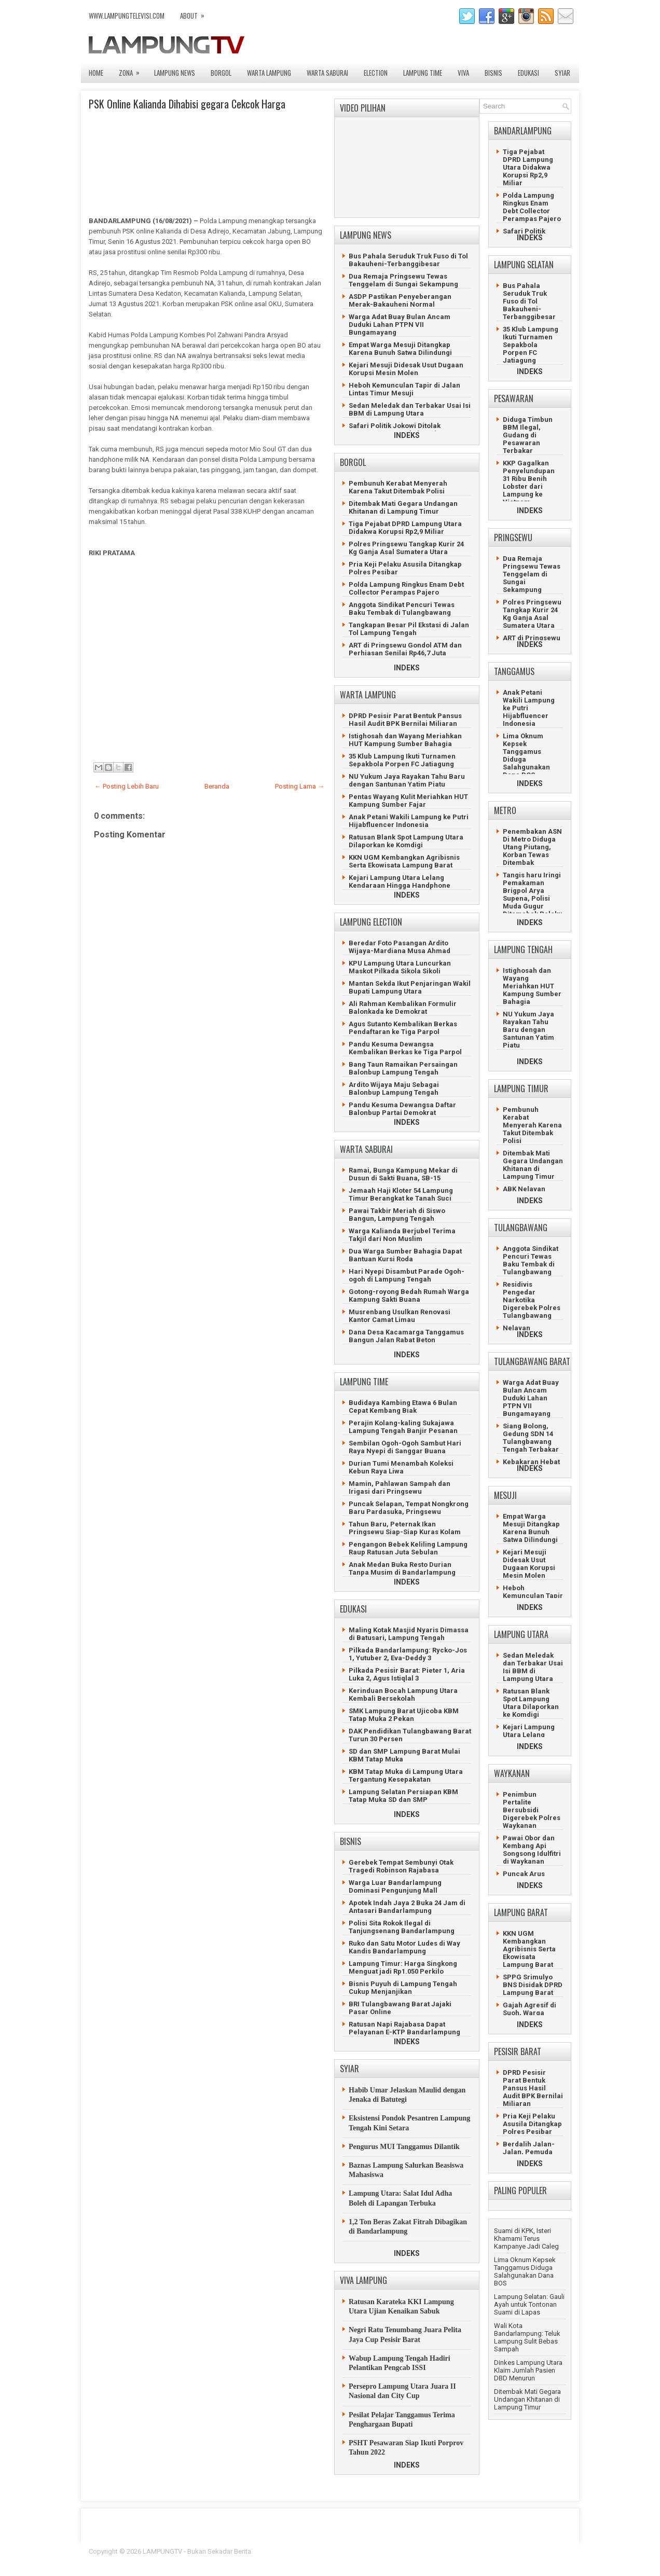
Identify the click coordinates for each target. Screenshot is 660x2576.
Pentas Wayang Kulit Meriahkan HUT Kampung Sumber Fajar (408, 800)
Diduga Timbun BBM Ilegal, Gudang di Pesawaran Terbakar (528, 435)
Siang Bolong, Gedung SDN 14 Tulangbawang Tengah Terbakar (531, 1437)
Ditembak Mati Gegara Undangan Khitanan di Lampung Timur (403, 507)
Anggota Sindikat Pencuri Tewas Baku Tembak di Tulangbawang (402, 608)
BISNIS (493, 72)
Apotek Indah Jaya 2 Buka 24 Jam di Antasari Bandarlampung (407, 1906)
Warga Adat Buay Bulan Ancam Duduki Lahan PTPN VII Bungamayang (399, 324)
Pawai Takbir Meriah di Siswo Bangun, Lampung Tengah (397, 1214)
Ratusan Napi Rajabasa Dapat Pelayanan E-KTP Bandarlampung (404, 2028)
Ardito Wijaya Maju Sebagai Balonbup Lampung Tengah (394, 1088)
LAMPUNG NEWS (174, 72)
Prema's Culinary (437, 2558)
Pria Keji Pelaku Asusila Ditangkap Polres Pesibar (532, 2124)
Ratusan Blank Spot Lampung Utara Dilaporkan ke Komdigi (406, 841)
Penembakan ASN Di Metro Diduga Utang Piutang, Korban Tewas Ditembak (532, 847)
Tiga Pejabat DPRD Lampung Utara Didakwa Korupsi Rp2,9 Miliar (405, 527)
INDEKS (407, 435)
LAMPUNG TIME (422, 72)
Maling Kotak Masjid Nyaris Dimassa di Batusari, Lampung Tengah (409, 1634)
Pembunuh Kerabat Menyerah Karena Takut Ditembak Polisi (398, 487)
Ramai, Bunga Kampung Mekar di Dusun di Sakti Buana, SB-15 (403, 1174)
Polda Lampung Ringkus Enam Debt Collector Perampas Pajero (406, 588)
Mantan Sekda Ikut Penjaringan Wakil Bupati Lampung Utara (410, 987)
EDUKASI (528, 72)
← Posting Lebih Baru (126, 786)
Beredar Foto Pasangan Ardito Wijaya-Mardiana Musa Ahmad (399, 947)
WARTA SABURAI (327, 72)
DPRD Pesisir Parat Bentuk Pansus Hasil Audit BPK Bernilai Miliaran (405, 719)
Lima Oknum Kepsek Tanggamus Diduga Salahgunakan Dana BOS (525, 2271)
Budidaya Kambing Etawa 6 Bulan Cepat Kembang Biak (403, 1406)
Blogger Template (506, 2551)
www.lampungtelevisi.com (126, 15)
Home (96, 72)
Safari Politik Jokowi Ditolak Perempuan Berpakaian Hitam (399, 429)
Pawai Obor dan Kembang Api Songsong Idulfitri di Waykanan (532, 1849)
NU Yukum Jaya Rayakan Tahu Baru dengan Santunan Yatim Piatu (407, 780)
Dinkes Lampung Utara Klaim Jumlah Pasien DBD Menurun (528, 2370)
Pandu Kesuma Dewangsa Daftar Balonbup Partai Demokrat (402, 1109)
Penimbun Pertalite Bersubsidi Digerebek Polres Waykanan (531, 1809)
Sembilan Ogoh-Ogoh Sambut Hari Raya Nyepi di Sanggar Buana (405, 1447)
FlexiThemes (457, 2551)
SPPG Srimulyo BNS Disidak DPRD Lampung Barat (532, 1984)
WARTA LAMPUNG (269, 72)
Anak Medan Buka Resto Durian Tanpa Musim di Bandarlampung (402, 1568)
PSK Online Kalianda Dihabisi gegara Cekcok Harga (187, 104)
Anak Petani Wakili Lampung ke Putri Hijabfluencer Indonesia (409, 821)
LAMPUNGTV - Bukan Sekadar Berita (197, 2551)
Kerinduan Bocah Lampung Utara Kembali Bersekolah (403, 1694)
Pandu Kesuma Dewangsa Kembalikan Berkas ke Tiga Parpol (405, 1048)
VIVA (463, 72)
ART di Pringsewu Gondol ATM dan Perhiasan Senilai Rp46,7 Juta (405, 649)
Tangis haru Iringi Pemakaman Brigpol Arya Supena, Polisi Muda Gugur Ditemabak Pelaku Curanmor (532, 898)
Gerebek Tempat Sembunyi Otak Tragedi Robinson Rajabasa (401, 1866)
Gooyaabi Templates (540, 2558)
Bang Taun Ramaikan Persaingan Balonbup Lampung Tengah (403, 1068)
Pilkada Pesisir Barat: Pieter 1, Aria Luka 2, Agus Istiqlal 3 (407, 1674)
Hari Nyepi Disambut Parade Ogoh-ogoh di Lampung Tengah (406, 1275)
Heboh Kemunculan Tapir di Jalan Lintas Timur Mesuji (404, 389)
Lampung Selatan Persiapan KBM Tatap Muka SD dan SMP (403, 1795)
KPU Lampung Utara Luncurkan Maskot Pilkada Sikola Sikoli (400, 967)
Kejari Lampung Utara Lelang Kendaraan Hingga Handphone (399, 881)
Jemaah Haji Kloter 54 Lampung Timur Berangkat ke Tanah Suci (401, 1194)
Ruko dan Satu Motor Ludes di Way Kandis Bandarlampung (404, 1947)
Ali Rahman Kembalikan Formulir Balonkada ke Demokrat (403, 1007)
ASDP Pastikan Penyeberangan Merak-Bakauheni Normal (400, 300)
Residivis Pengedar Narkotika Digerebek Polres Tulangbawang (531, 1299)
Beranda (216, 786)
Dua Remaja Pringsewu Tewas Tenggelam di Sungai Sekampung (403, 280)
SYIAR (562, 72)
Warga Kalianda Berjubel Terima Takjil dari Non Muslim (402, 1235)
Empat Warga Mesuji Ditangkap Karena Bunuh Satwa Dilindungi (400, 348)
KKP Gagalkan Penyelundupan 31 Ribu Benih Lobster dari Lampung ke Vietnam (529, 482)
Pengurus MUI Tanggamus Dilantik (404, 2147)
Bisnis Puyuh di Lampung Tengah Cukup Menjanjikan (403, 1987)
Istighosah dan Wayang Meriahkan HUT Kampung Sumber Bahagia (405, 740)
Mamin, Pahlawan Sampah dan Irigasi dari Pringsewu (399, 1487)
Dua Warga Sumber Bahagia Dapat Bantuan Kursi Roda (405, 1255)
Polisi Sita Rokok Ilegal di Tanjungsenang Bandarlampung (402, 1927)
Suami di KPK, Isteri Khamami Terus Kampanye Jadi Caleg (526, 2238)
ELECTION (376, 72)
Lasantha (557, 2551)
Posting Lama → (299, 786)
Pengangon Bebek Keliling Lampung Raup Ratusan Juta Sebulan (408, 1548)
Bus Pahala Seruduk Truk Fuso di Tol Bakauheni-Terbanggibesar (408, 260)
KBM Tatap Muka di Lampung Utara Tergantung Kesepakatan (406, 1775)
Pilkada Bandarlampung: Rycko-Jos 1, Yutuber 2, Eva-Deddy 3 (408, 1654)
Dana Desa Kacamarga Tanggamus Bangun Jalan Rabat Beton (406, 1336)
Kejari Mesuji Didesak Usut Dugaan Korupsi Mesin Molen (406, 369)
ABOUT (195, 13)
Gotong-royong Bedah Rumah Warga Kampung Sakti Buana (409, 1295)
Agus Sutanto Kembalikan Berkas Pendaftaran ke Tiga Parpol (403, 1028)
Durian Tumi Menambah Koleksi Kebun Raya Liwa (401, 1467)
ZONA (132, 70)
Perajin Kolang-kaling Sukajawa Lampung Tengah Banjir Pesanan (403, 1427)
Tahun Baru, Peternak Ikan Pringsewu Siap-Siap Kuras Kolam (405, 1528)
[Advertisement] (205, 658)
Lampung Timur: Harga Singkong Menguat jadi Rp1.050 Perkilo (403, 1967)
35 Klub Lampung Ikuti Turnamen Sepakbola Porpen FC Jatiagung (402, 760)
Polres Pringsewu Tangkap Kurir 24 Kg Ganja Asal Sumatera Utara (406, 548)
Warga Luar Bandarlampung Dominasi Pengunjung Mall (395, 1886)
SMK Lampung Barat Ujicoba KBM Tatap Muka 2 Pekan (404, 1715)
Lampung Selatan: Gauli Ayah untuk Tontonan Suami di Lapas (529, 2304)
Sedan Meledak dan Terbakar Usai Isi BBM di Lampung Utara (410, 409)
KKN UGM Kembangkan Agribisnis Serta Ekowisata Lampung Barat (404, 861)
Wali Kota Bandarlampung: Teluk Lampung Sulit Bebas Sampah (527, 2337)
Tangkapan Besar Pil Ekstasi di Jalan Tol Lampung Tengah (409, 629)
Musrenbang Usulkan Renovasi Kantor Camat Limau (399, 1316)
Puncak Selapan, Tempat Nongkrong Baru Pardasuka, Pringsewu (409, 1508)
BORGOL (221, 72)
